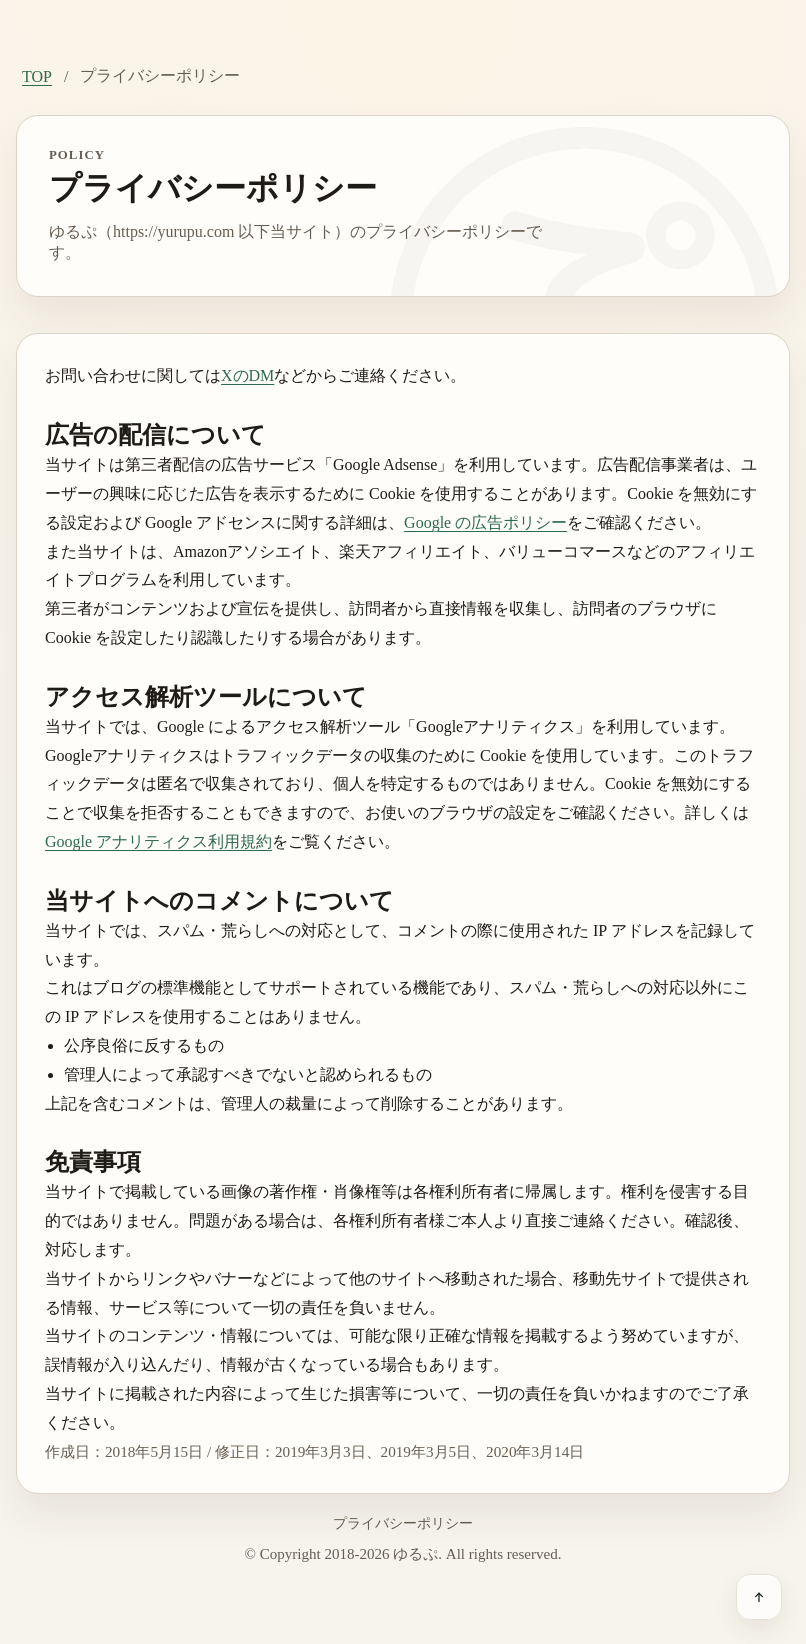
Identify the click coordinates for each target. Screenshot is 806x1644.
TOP (37, 76)
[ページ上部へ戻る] (759, 1597)
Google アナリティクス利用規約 (158, 841)
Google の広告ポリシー (485, 522)
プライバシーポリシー (403, 1523)
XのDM (247, 375)
